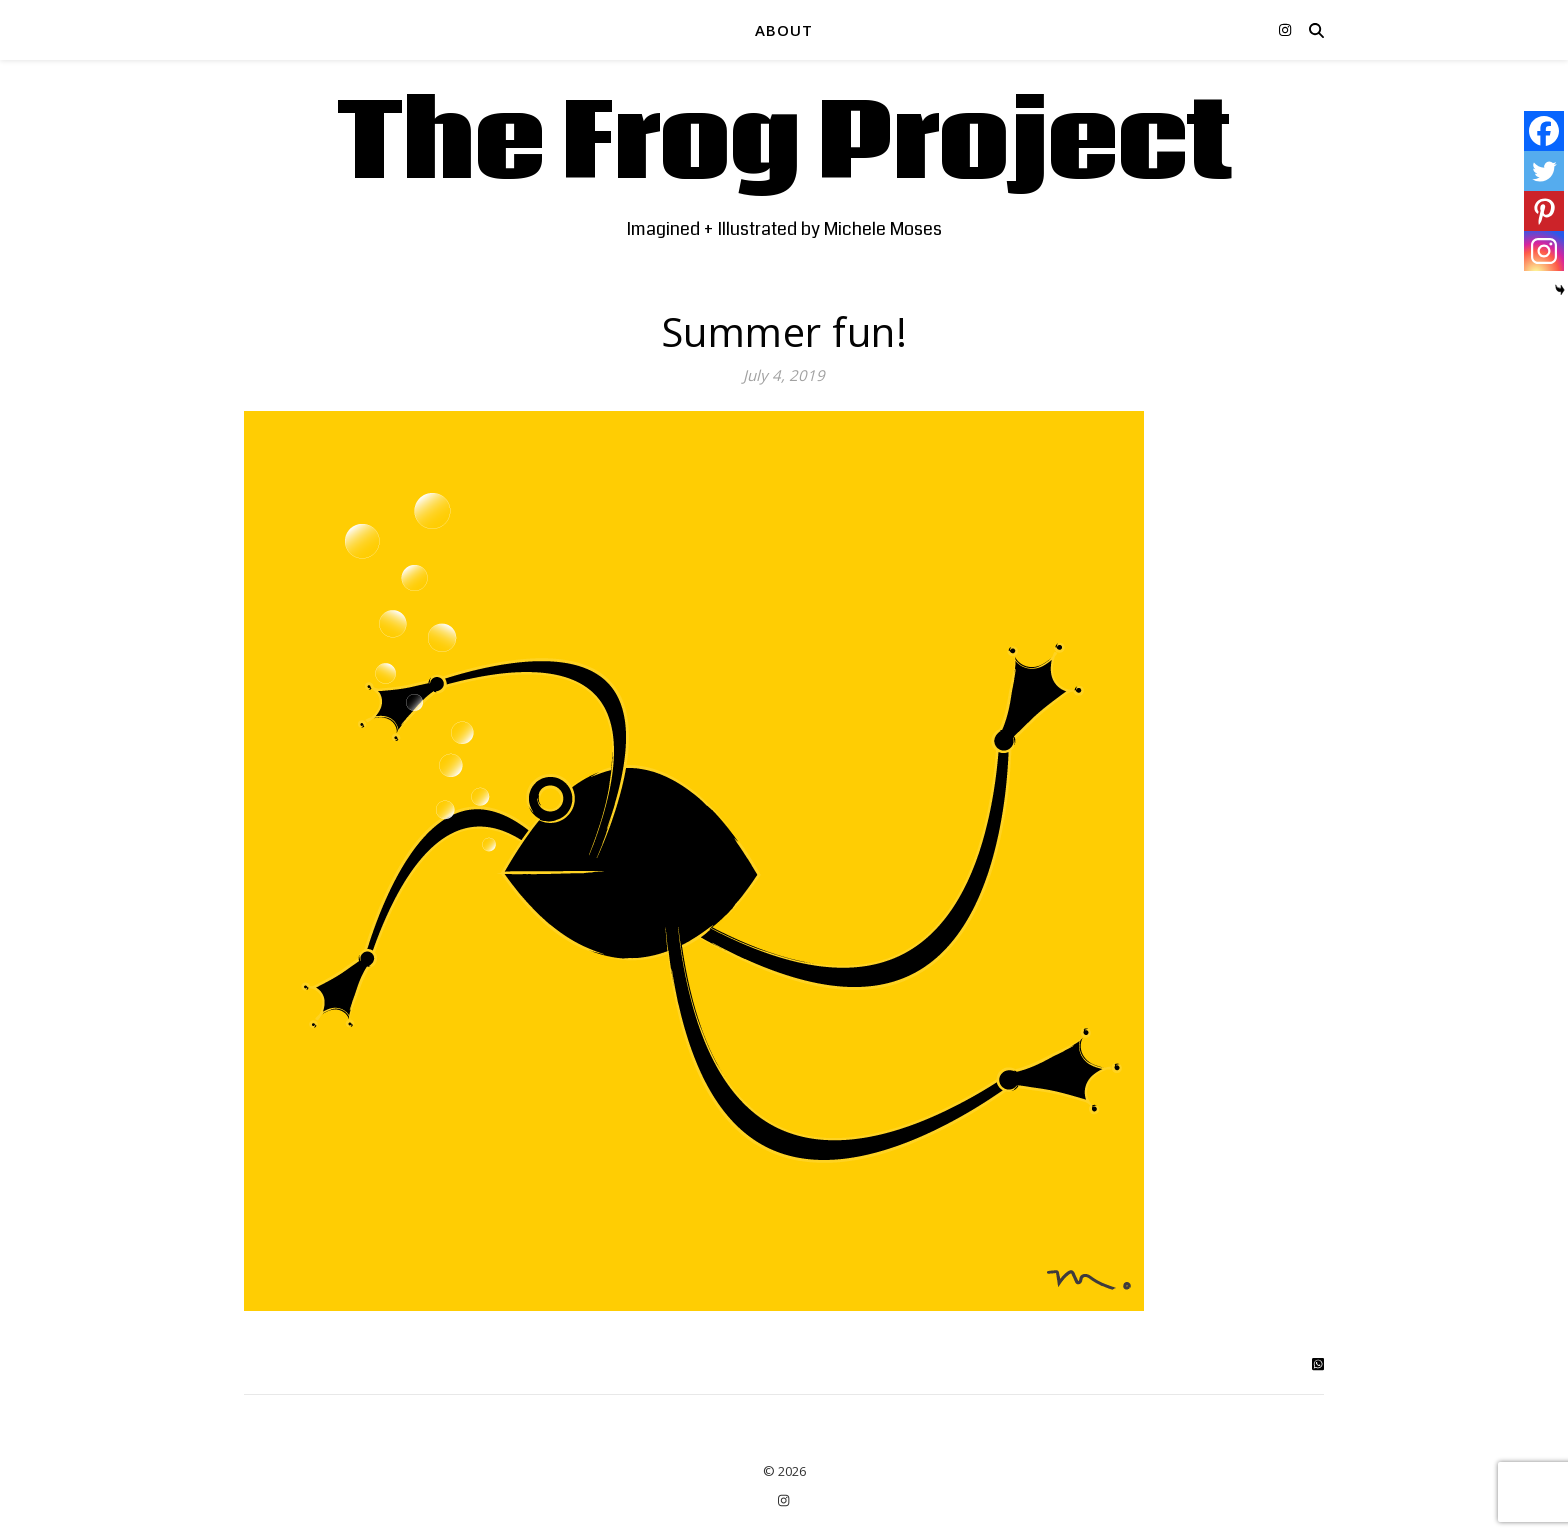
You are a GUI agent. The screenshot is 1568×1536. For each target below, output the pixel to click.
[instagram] (1285, 29)
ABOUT (784, 30)
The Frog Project (784, 145)
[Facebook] (1544, 131)
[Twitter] (1544, 171)
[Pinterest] (1544, 211)
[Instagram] (1544, 251)
